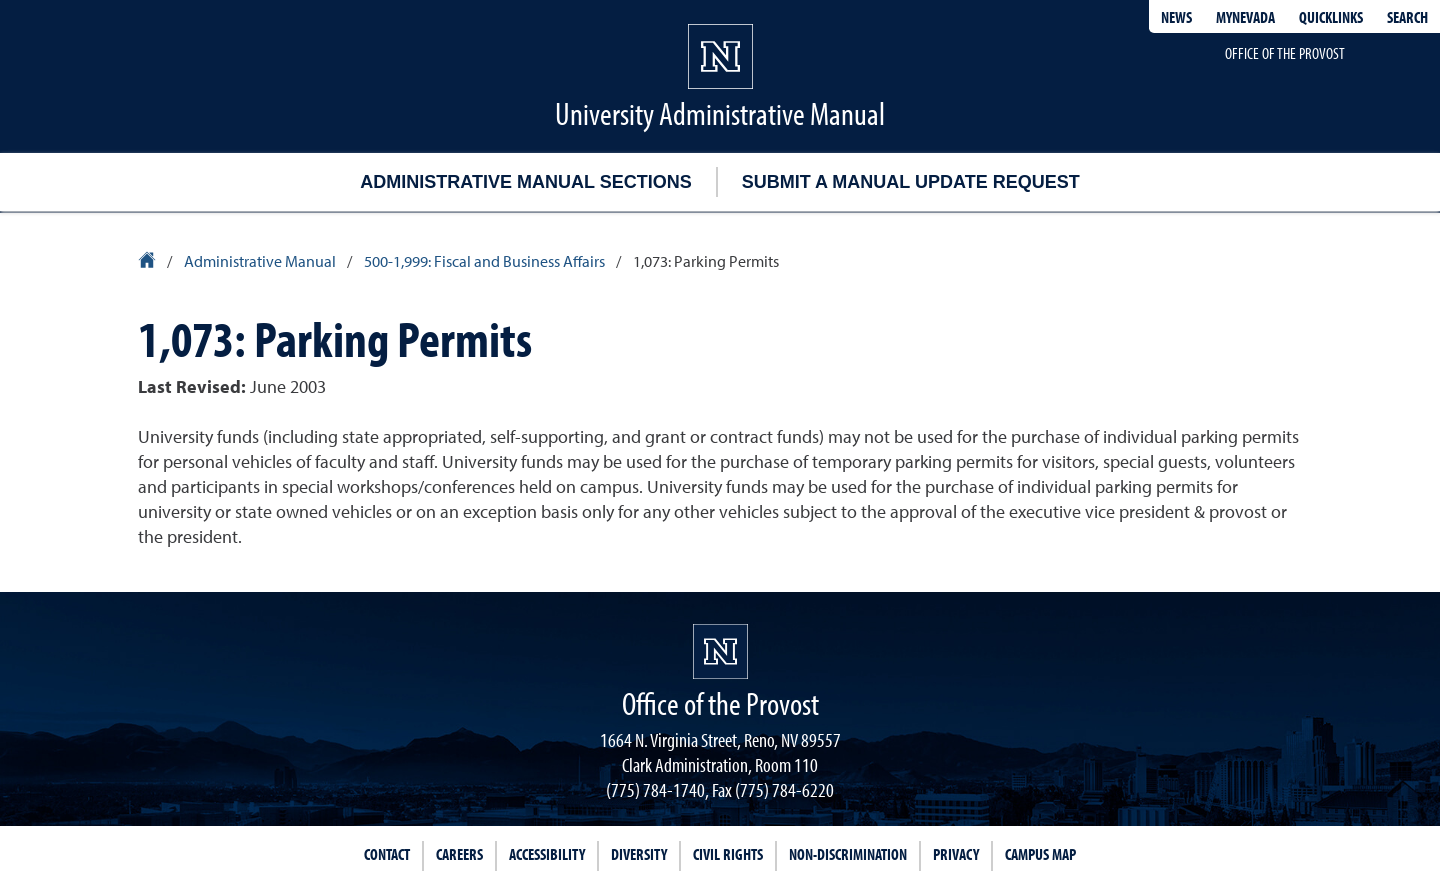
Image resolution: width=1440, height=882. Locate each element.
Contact (387, 854)
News (1176, 17)
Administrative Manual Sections (525, 182)
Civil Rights (728, 854)
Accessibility (547, 854)
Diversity (639, 854)
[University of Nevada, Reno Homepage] (720, 651)
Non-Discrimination (848, 854)
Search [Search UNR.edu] (1407, 17)
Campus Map (1040, 854)
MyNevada (1245, 17)
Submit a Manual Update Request (911, 182)
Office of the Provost (1285, 53)
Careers (459, 854)
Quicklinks (1331, 17)
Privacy (956, 854)
